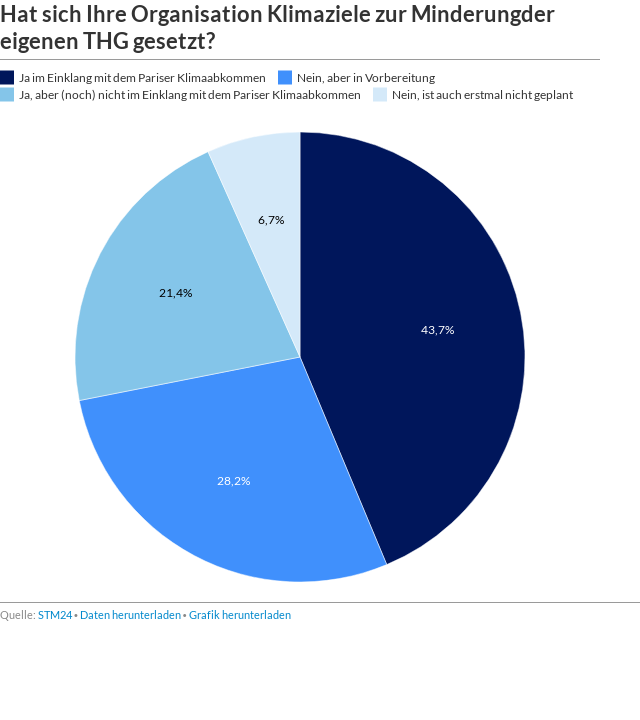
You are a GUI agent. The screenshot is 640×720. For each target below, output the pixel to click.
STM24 (55, 614)
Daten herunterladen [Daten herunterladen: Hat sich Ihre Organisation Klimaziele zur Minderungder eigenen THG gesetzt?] (130, 614)
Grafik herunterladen (240, 614)
